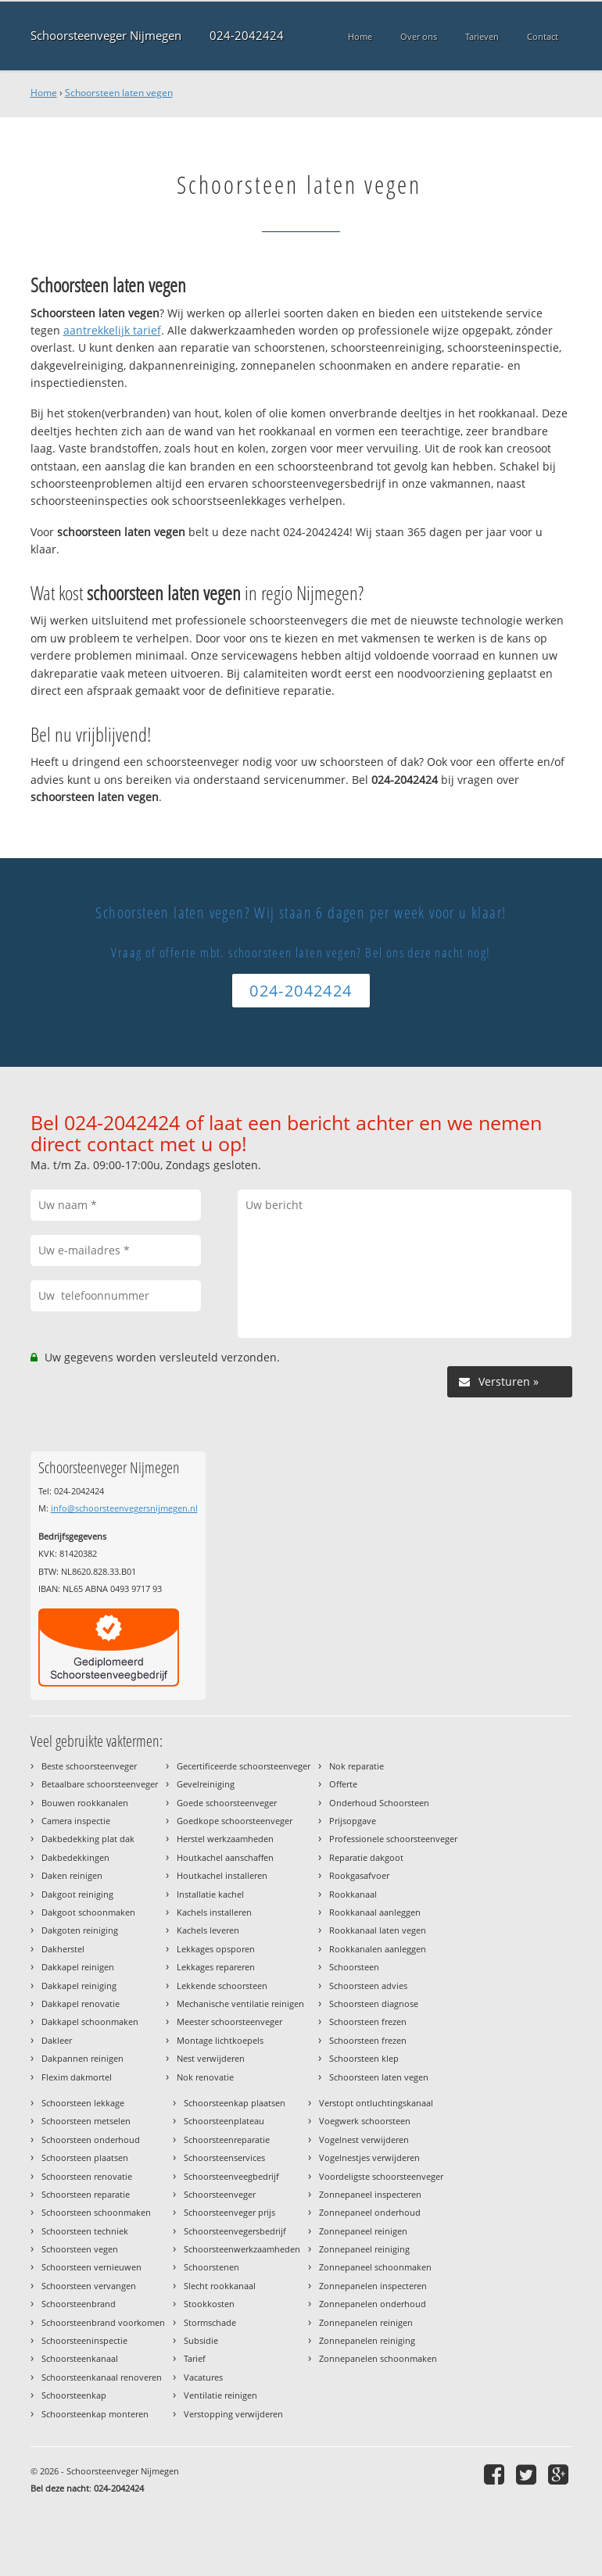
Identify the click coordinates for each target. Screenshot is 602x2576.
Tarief (195, 2358)
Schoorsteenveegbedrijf (231, 2176)
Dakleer (56, 2040)
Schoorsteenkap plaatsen (234, 2103)
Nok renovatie (205, 2077)
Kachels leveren (208, 1930)
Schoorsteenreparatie (227, 2139)
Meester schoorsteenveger (229, 2021)
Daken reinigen (71, 1875)
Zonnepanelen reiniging (367, 2340)
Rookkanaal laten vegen (377, 1930)
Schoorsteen (354, 1967)
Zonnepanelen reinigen (366, 2322)
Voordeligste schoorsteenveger (381, 2176)
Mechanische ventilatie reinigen (240, 2003)
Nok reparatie (356, 1766)
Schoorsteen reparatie (85, 2194)
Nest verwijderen (211, 2058)
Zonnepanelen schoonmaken (378, 2358)
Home (43, 92)
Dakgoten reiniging (79, 1930)
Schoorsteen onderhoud (90, 2139)
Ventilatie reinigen (220, 2395)
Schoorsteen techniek (84, 2231)
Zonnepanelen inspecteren (373, 2286)
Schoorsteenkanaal (79, 2358)
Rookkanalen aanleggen (377, 1949)
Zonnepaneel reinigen (363, 2231)
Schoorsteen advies (368, 1985)
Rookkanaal (353, 1894)
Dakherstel (62, 1949)
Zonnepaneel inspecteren (370, 2194)
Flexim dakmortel (76, 2077)
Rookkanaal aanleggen (375, 1912)
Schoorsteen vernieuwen (91, 2267)
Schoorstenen (211, 2267)
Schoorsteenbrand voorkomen (103, 2322)
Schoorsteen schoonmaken (96, 2212)
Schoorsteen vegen (79, 2249)
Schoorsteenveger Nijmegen (105, 35)
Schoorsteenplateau (224, 2121)
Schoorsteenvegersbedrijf (235, 2231)
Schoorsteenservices (224, 2157)
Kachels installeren (214, 1912)
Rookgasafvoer (359, 1875)
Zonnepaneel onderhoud (370, 2212)
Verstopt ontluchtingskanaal (376, 2103)
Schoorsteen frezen (368, 2021)
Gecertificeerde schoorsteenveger (243, 1766)
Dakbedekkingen (75, 1857)
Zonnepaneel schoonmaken (375, 2267)
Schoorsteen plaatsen (84, 2157)
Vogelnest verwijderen (364, 2139)
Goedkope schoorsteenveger (234, 1820)
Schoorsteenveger (220, 2194)
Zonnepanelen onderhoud (372, 2303)
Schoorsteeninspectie (84, 2340)
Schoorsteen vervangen (88, 2286)
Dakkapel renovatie (80, 2003)
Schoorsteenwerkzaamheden (242, 2249)
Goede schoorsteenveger (227, 1803)
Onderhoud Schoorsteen (379, 1803)
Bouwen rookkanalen (84, 1803)
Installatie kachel (210, 1894)
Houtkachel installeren (222, 1875)
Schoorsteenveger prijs (229, 2212)
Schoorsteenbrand (78, 2303)
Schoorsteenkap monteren (95, 2414)
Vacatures (203, 2377)
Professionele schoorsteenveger (393, 1838)
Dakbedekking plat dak (87, 1838)
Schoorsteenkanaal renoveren (101, 2377)
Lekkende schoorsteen (222, 1985)
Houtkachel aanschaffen (225, 1857)
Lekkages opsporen (216, 1949)
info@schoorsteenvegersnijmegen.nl (124, 1508)
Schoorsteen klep (364, 2058)
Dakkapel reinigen (77, 1967)
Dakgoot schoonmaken (88, 1912)
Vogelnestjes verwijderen (369, 2157)
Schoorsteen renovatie (86, 2176)
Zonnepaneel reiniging (364, 2249)
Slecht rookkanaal (220, 2286)
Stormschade (210, 2322)
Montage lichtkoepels (220, 2040)
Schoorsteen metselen (86, 2121)
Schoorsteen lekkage (82, 2103)
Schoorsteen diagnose (373, 2003)
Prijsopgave (352, 1820)
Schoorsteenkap (73, 2395)
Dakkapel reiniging (78, 1985)
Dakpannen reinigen (82, 2058)
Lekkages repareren (216, 1967)
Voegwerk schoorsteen (364, 2121)
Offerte (343, 1784)
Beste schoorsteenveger (89, 1766)
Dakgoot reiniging (77, 1894)
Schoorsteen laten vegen (119, 92)
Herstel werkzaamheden (225, 1838)
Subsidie (201, 2340)
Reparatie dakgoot (366, 1857)
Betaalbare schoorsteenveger (99, 1784)
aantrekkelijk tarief (112, 330)
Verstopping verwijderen (233, 2414)
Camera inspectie (75, 1820)
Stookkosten (209, 2303)
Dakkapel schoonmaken (89, 2021)
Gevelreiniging (206, 1784)
